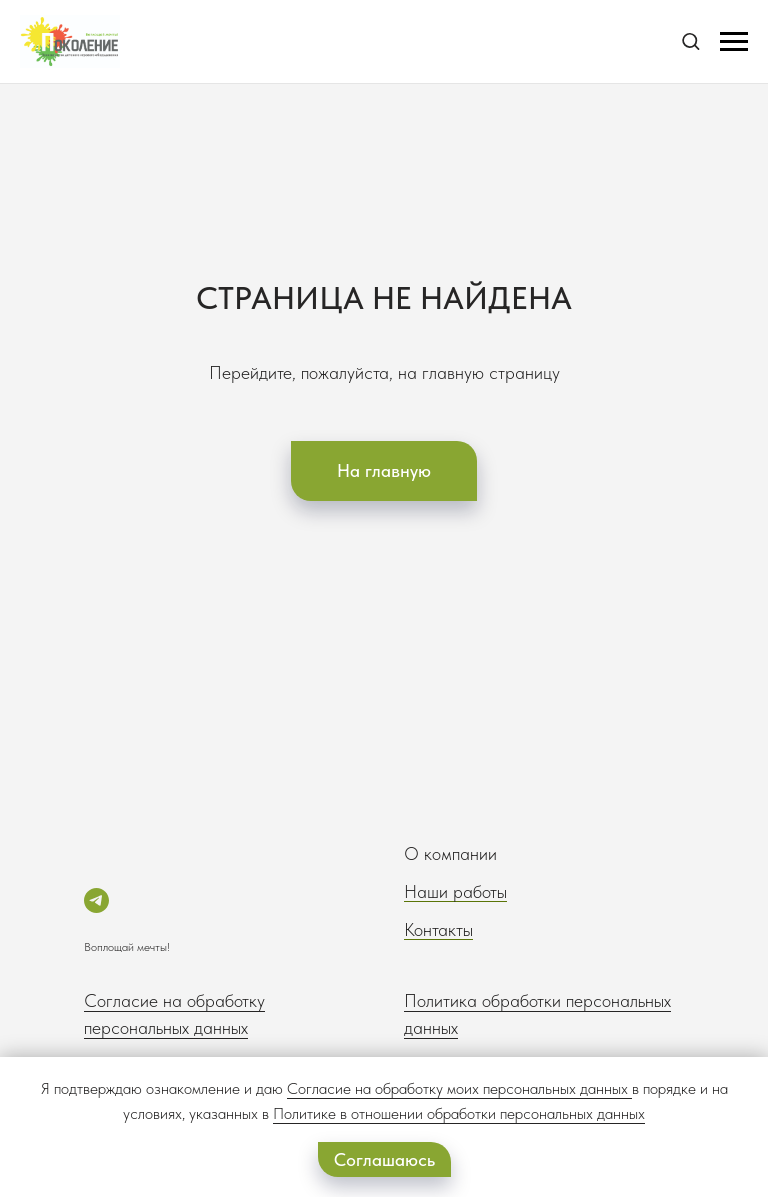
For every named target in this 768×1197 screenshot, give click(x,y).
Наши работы (455, 891)
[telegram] (96, 900)
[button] (690, 40)
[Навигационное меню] (734, 42)
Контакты (438, 929)
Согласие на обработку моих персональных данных (457, 1088)
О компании (450, 853)
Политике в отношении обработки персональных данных (459, 1113)
